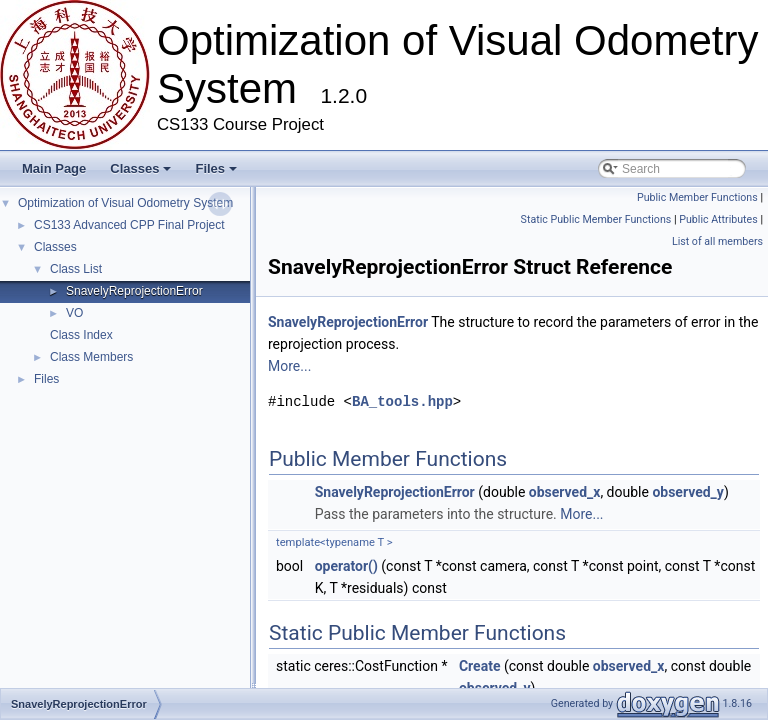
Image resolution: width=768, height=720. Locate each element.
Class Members (91, 357)
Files (216, 168)
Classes (140, 168)
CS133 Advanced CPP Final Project (129, 225)
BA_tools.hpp (402, 401)
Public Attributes (718, 219)
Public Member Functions (697, 197)
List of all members (717, 241)
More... (289, 366)
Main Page (54, 168)
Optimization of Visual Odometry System (125, 203)
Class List (76, 269)
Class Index (81, 335)
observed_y (688, 492)
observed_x (565, 492)
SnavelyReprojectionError (134, 291)
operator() (346, 566)
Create (480, 666)
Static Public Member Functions (596, 219)
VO (74, 313)
